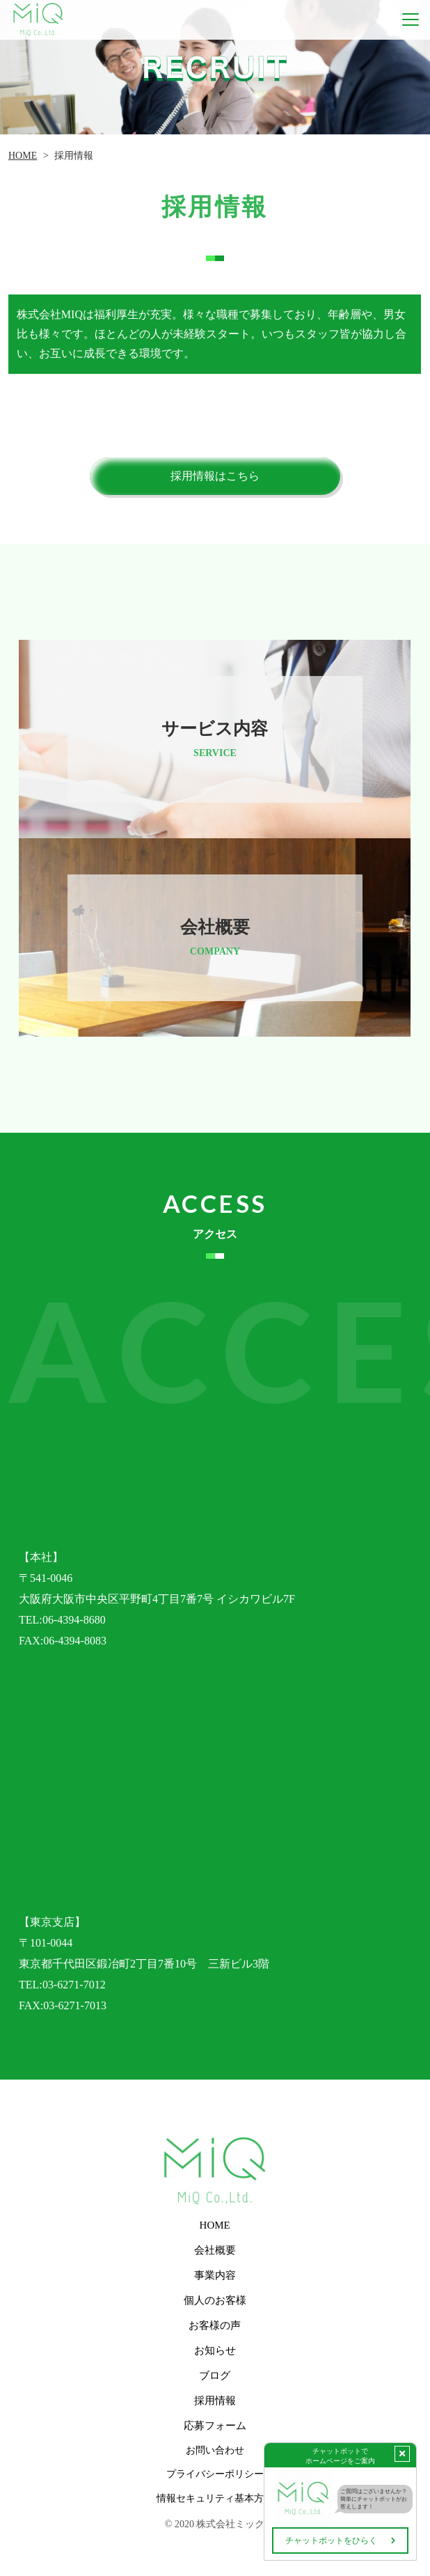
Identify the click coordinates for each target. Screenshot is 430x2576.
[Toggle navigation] (410, 20)
